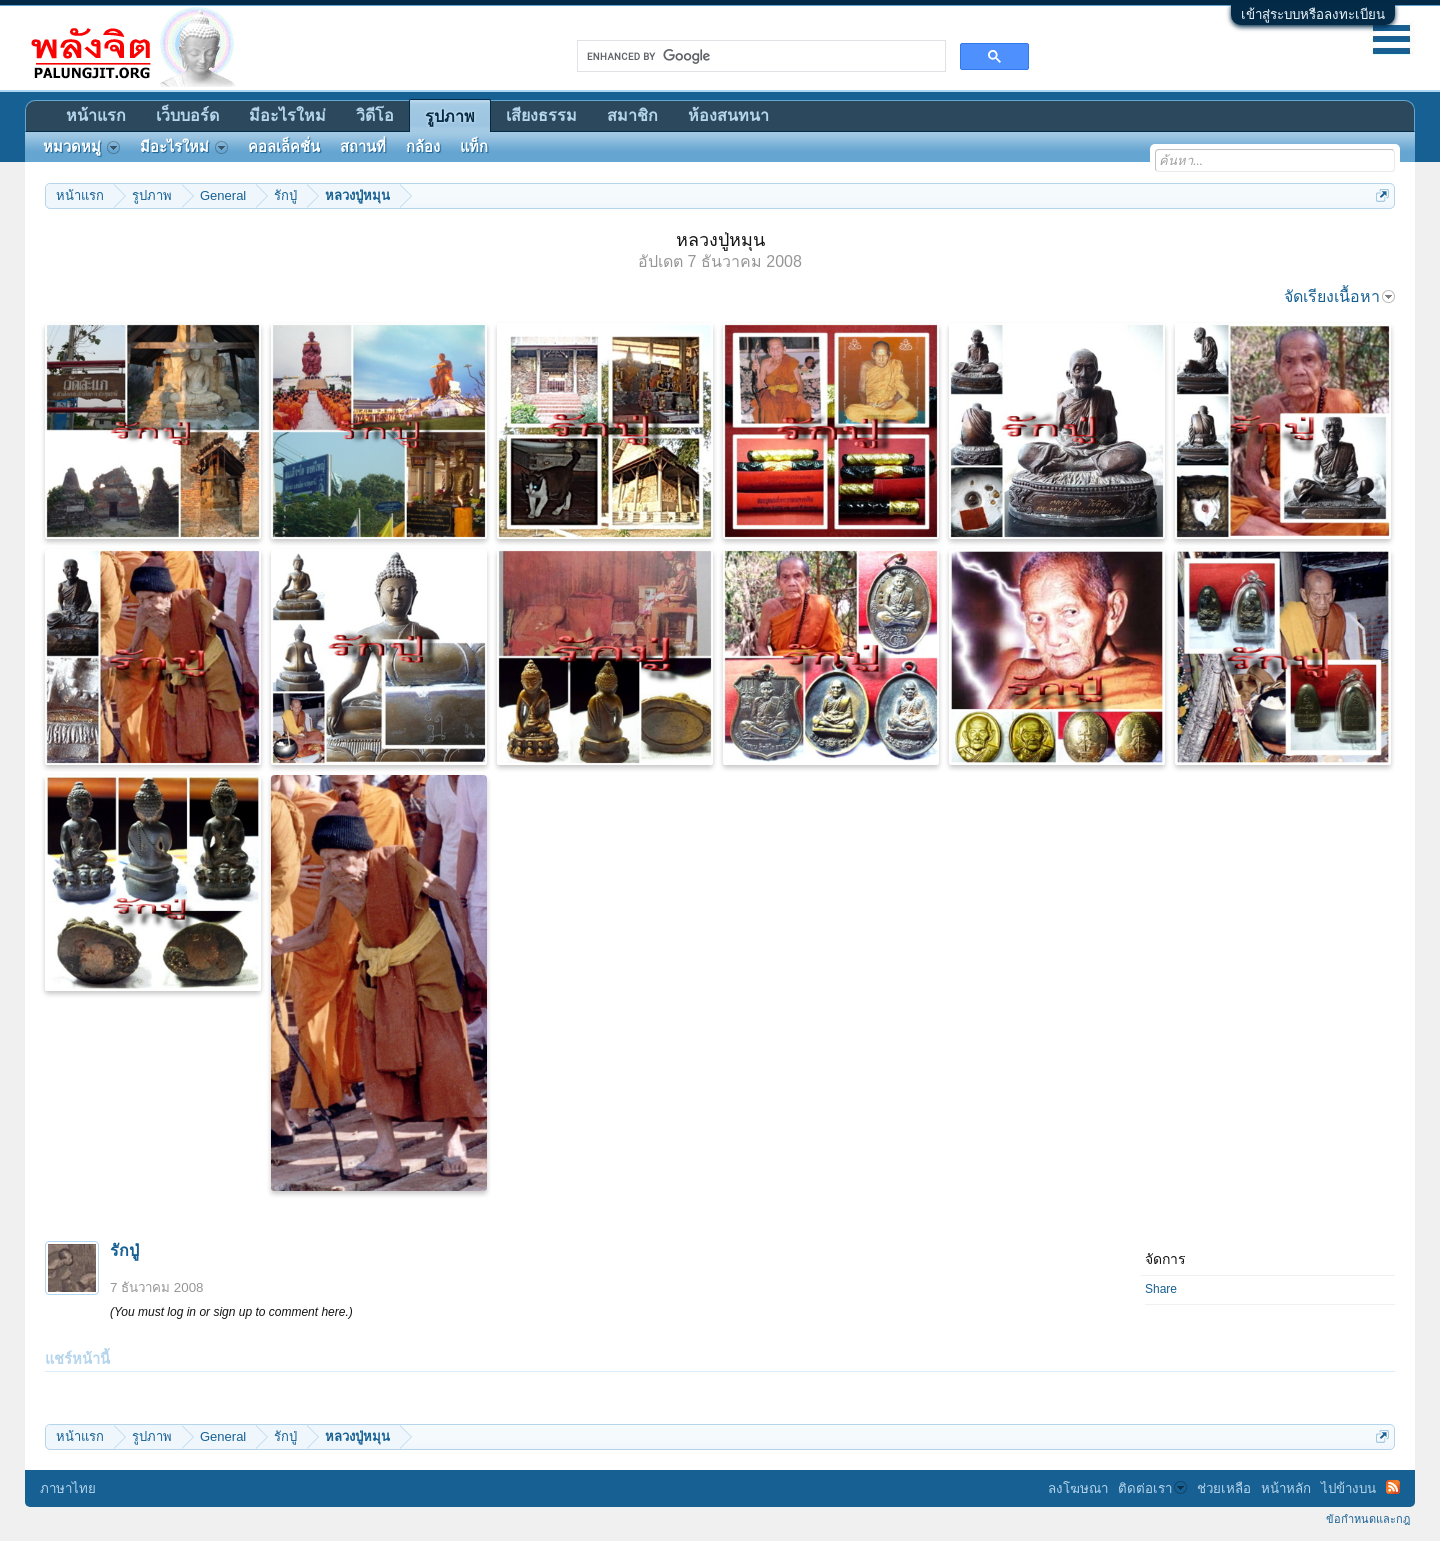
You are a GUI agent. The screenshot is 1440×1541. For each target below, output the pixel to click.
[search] (759, 56)
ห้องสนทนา (728, 115)
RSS (1393, 1487)
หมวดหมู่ (81, 147)
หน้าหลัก (1286, 1488)
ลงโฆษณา (1078, 1488)
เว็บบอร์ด (187, 115)
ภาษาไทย (68, 1488)
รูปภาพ (450, 116)
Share (1161, 1289)
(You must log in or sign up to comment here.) (231, 1312)
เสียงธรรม (541, 115)
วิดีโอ (375, 115)
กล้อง (423, 147)
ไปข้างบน (1348, 1488)
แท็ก (474, 147)
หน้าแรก (96, 115)
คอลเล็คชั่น (284, 147)
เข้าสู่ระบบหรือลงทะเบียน (1313, 14)
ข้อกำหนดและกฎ (1368, 1519)
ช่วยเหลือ (1224, 1488)
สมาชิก (632, 115)
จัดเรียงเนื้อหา (1339, 296)
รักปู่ (124, 1250)
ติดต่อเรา (1152, 1488)
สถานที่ (363, 147)
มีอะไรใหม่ (287, 115)
